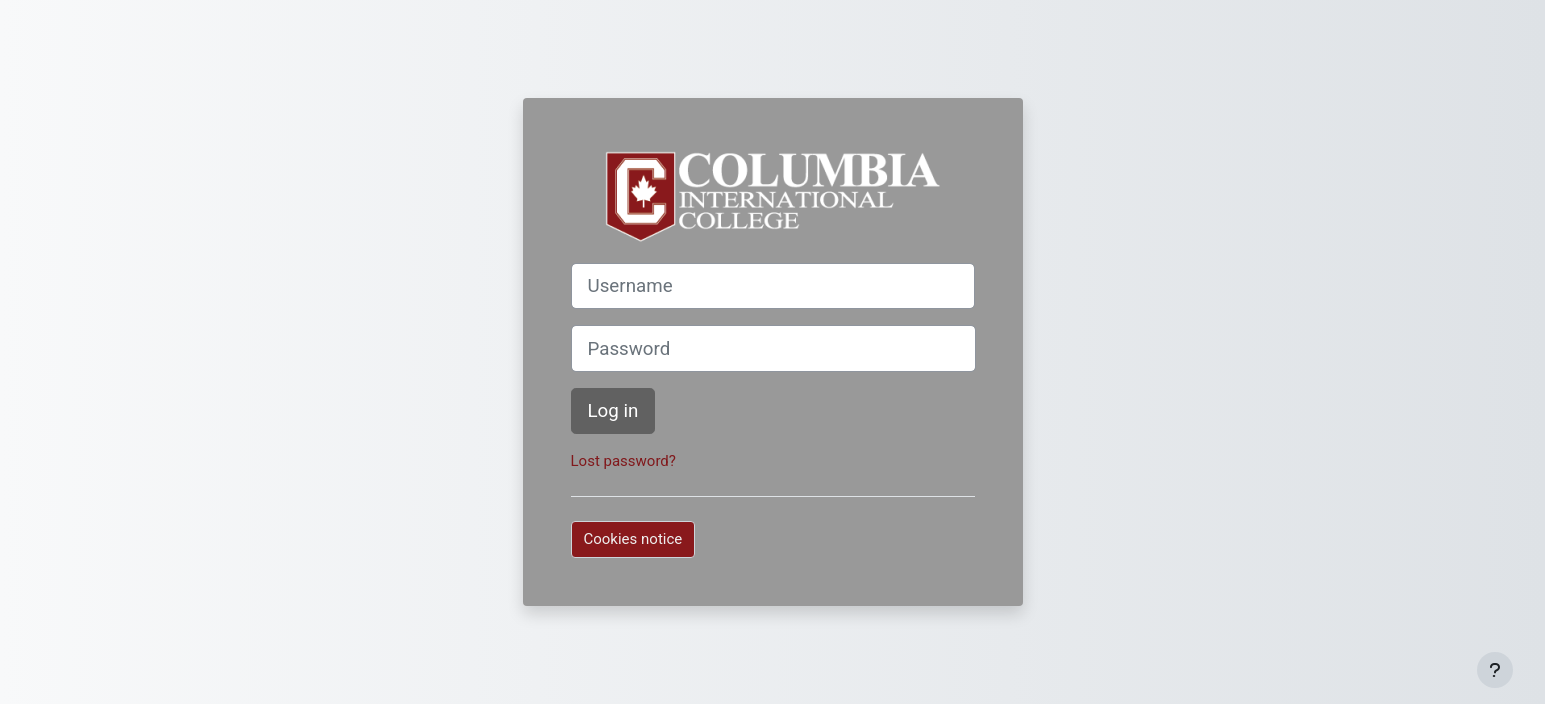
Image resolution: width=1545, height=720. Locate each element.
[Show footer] (1495, 670)
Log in (613, 411)
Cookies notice (633, 539)
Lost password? (623, 461)
